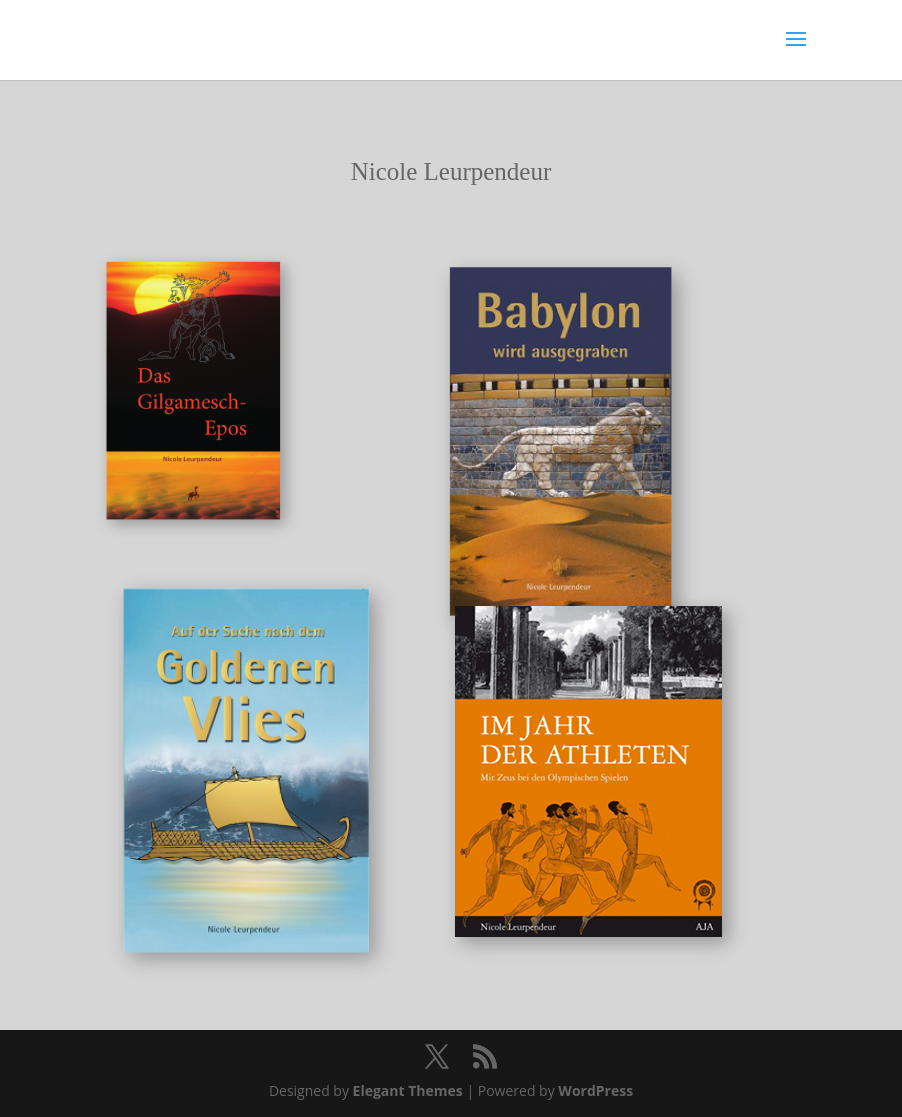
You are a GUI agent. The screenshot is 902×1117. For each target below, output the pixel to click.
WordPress (595, 1090)
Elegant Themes (408, 1090)
